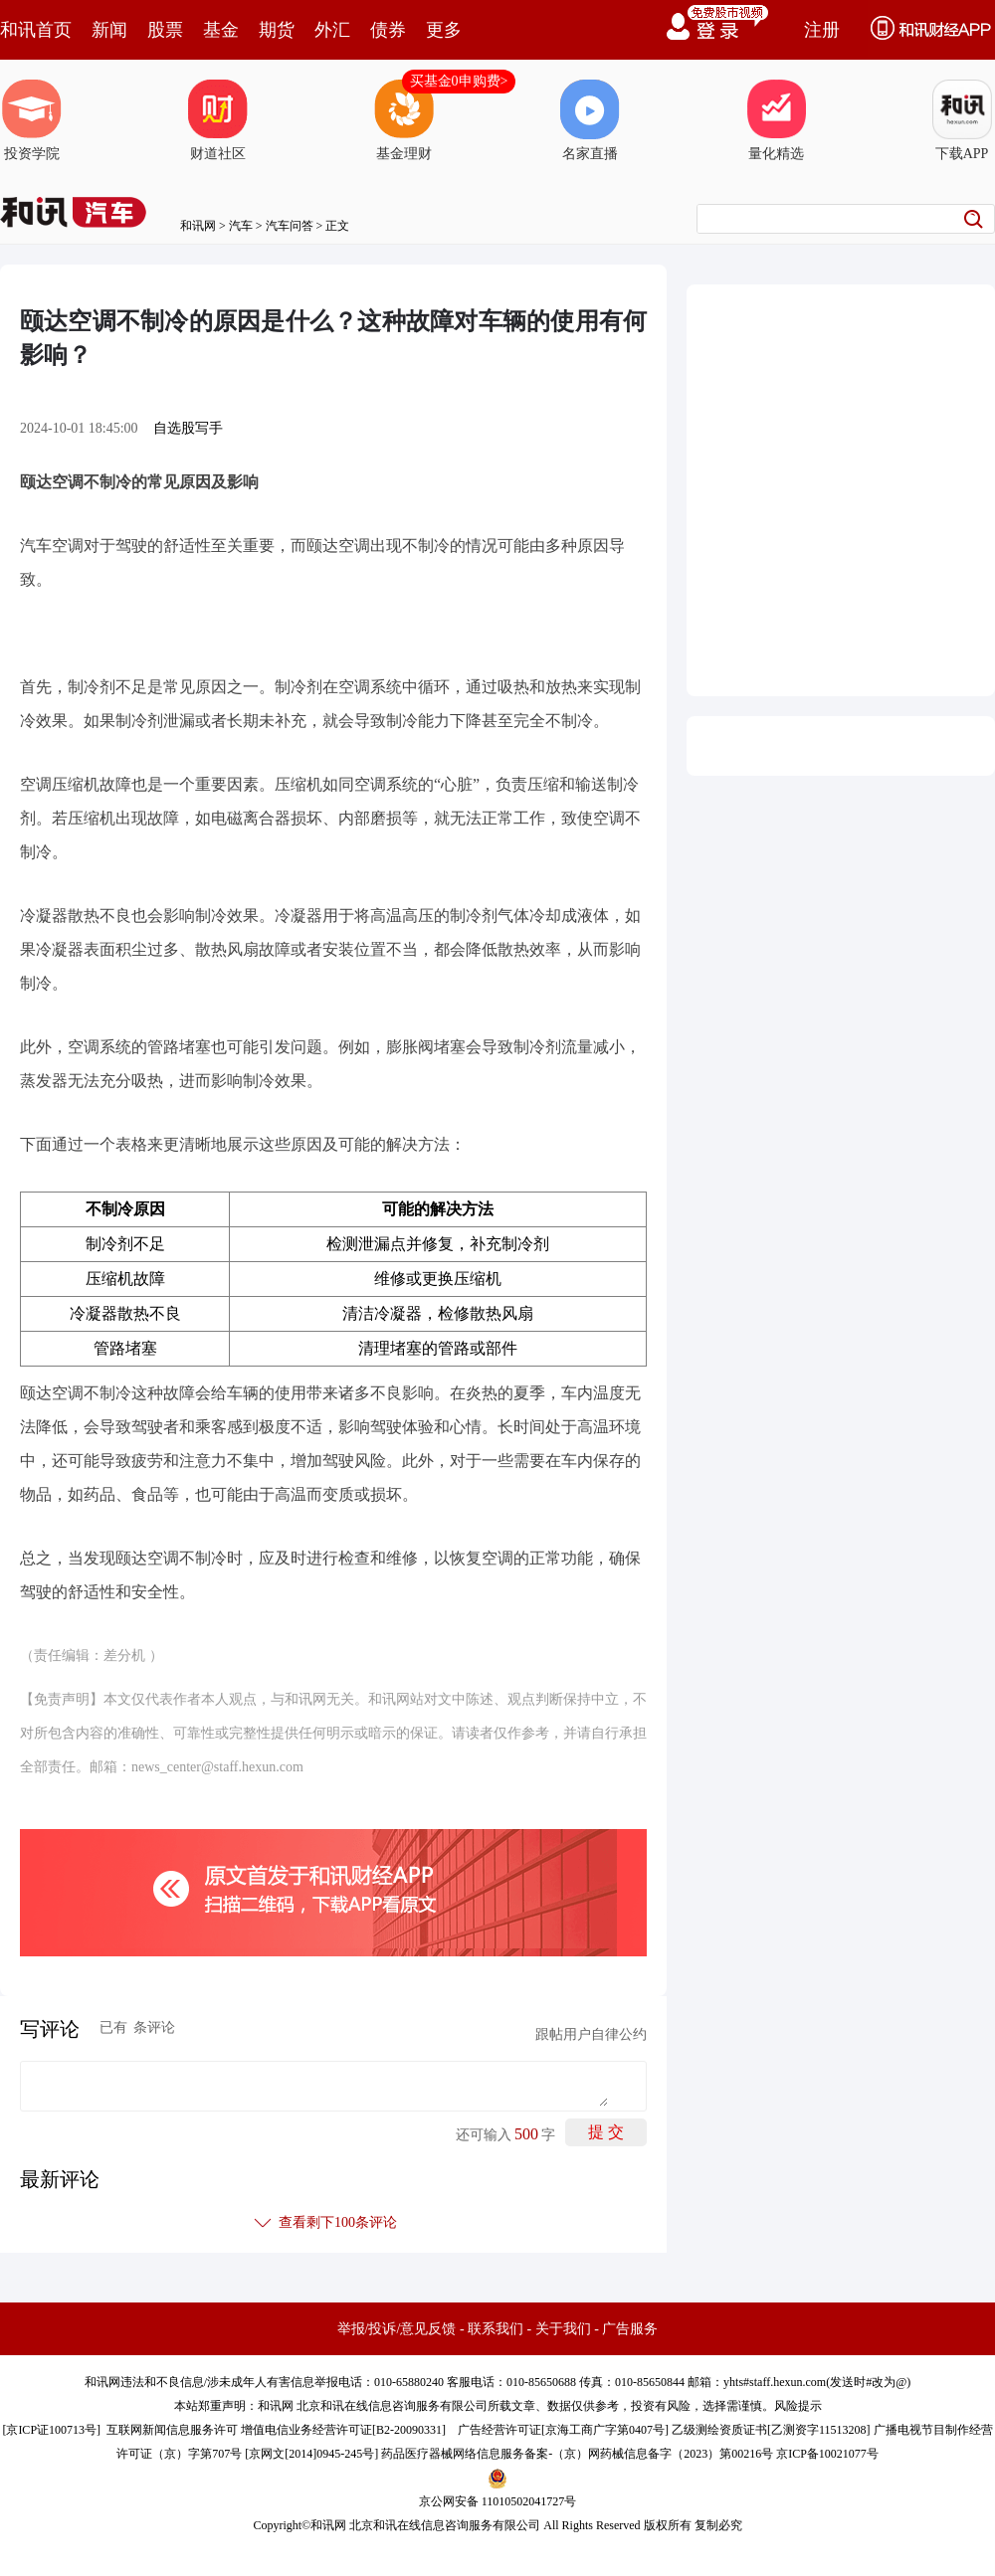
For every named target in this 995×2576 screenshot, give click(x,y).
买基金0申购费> (459, 81)
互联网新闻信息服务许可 (172, 2430)
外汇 (332, 30)
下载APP (962, 120)
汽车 (241, 226)
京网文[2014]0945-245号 (311, 2454)
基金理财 (404, 120)
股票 (165, 30)
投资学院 (32, 120)
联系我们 (495, 2328)
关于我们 (563, 2328)
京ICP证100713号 (51, 2430)
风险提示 (798, 2406)
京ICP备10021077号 (827, 2454)
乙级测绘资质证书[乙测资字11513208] (771, 2430)
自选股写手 (188, 428)
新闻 (109, 30)
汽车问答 (289, 226)
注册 (822, 30)
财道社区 (218, 120)
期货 (277, 30)
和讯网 (198, 226)
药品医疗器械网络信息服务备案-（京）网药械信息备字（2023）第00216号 (577, 2454)
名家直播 (590, 120)
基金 (221, 30)
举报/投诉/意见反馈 (397, 2328)
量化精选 (776, 120)
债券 (388, 30)
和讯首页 (36, 30)
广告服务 (630, 2328)
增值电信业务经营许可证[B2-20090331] (343, 2430)
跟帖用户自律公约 (591, 2034)
